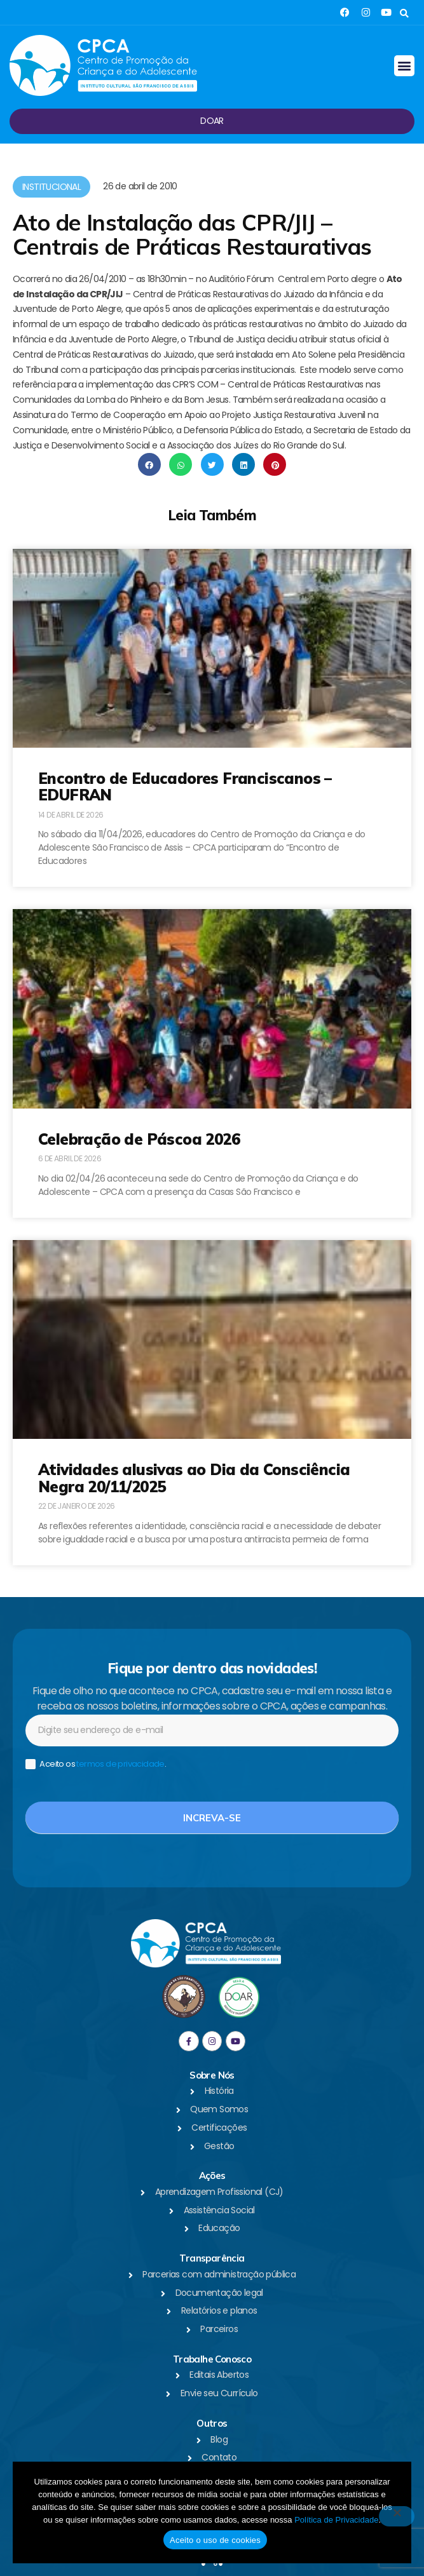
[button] (403, 13)
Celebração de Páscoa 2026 (139, 1139)
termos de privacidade (120, 1764)
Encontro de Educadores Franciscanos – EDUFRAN (185, 786)
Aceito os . (95, 1764)
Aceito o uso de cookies (215, 2540)
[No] (396, 2516)
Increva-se (212, 1818)
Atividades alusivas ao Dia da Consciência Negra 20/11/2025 (194, 1477)
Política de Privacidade (336, 2520)
